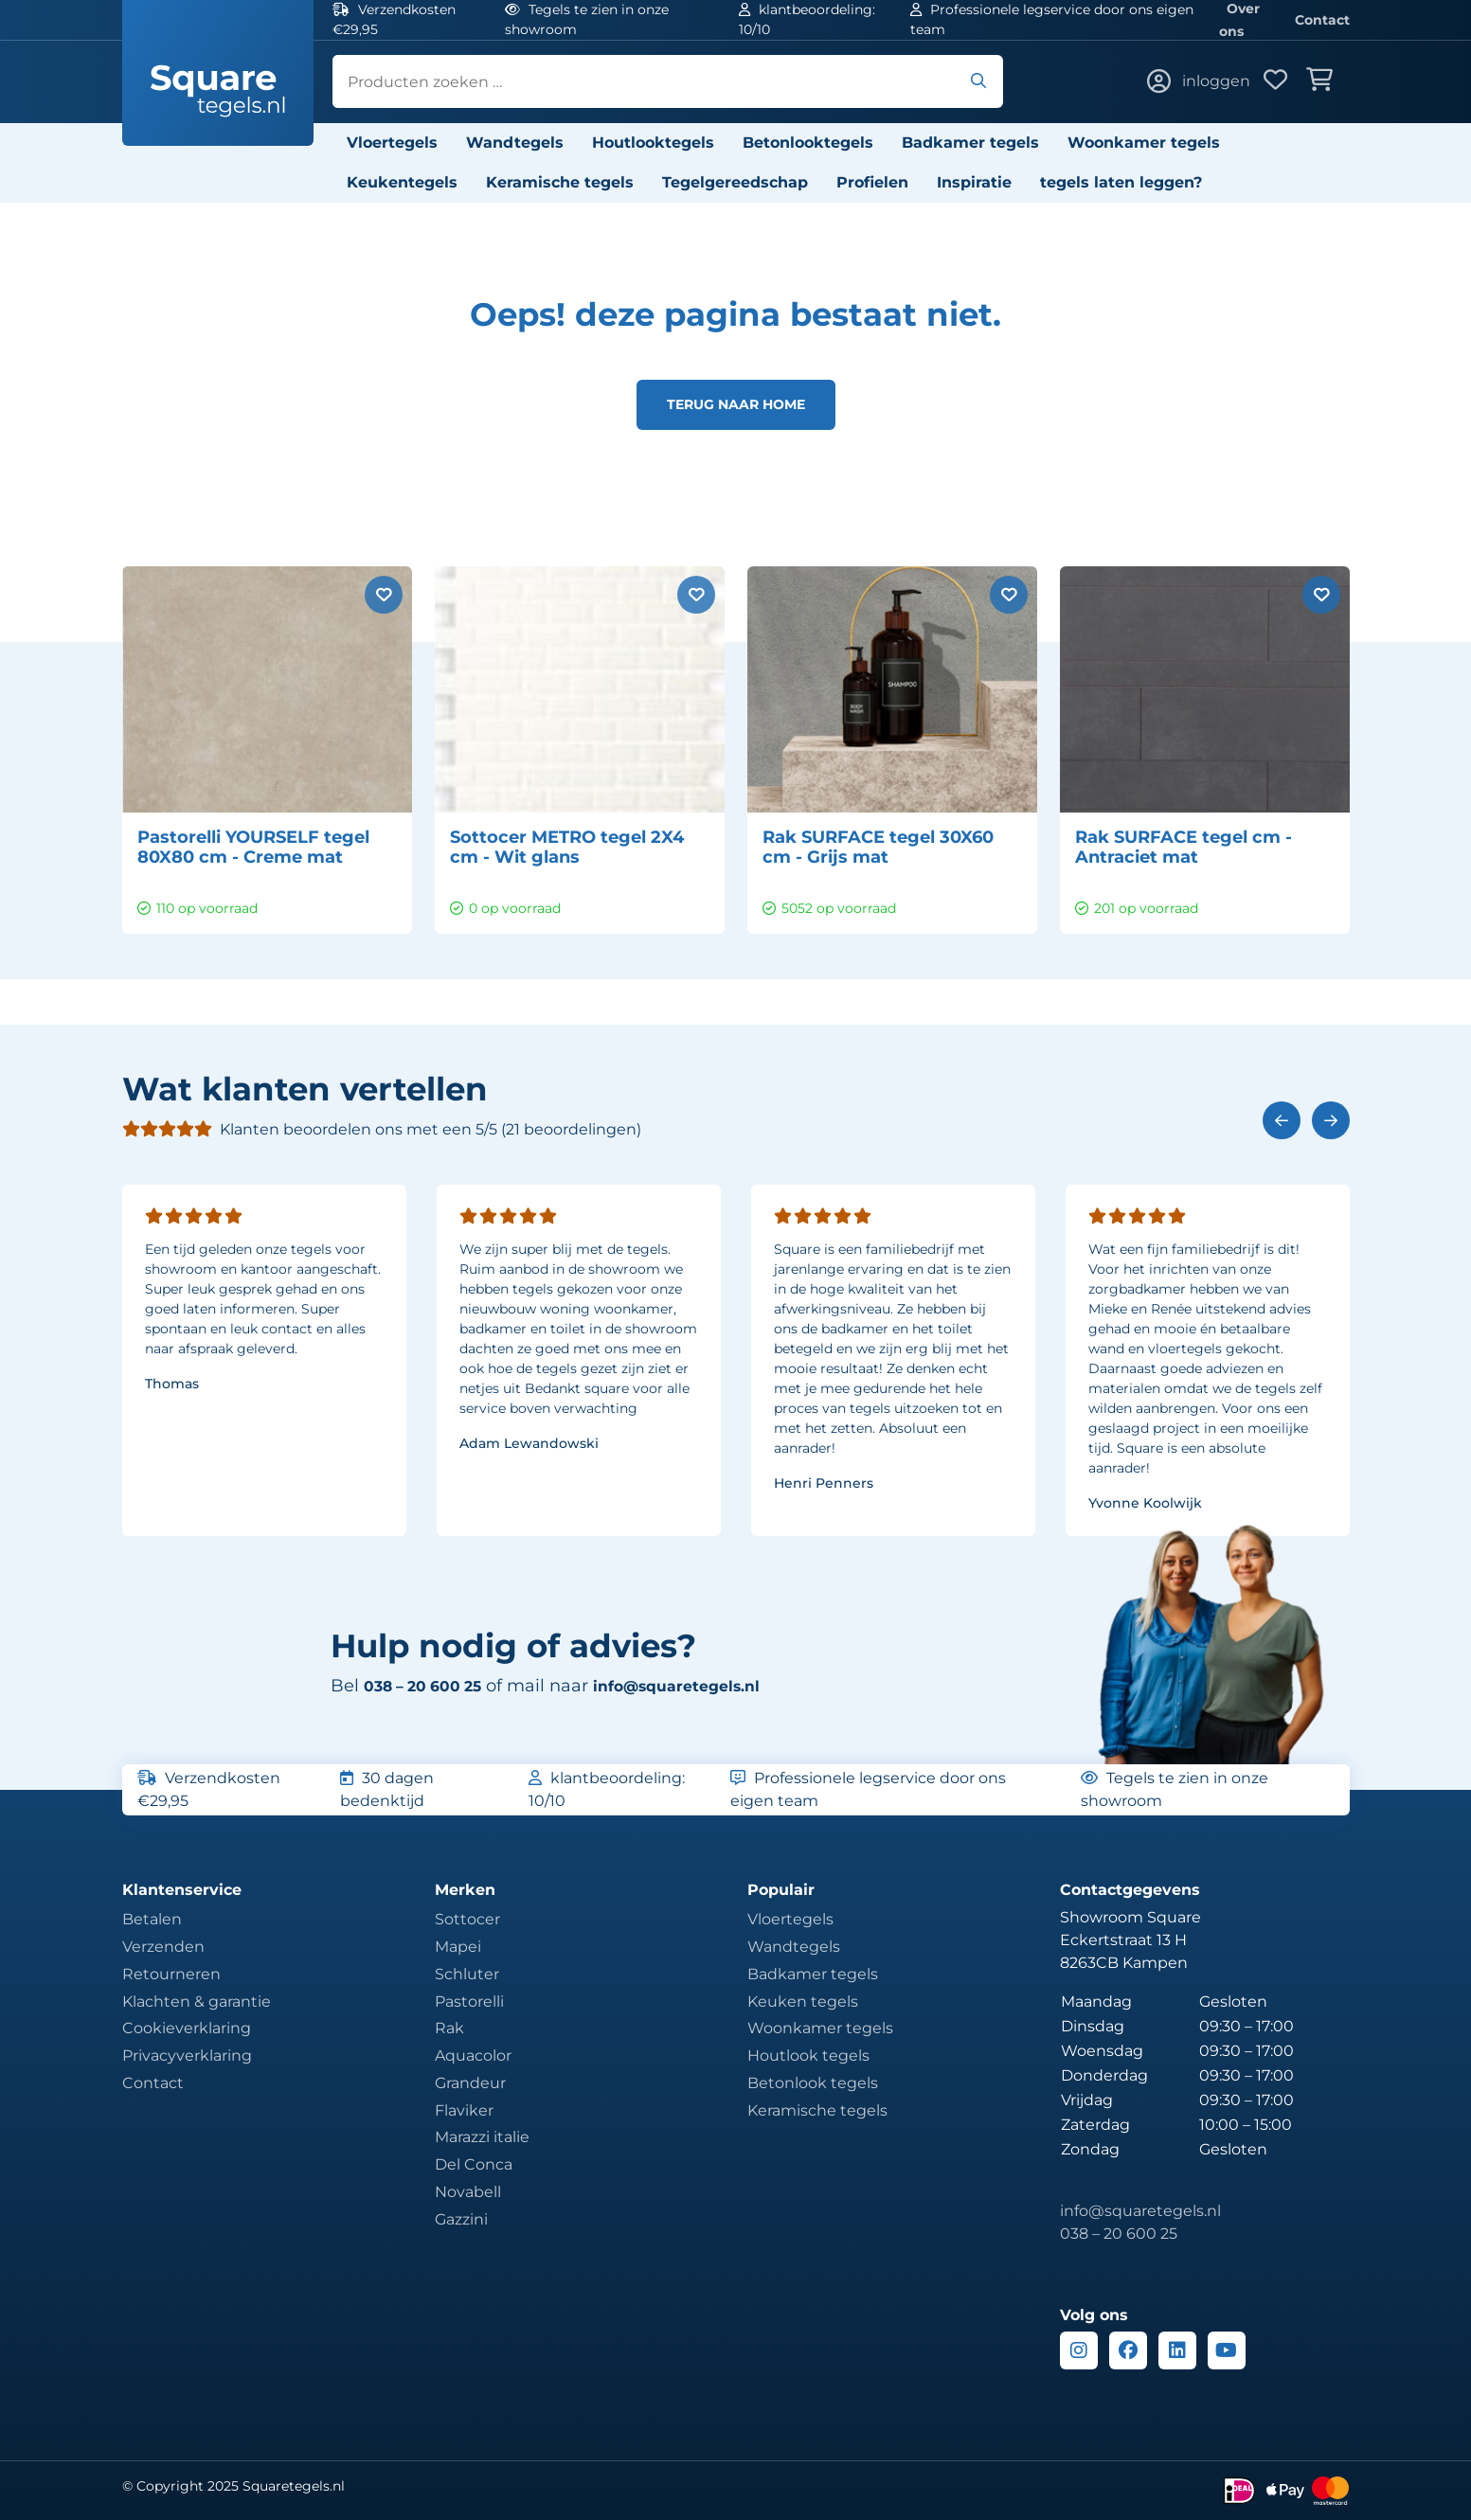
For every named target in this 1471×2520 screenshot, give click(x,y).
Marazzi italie (482, 2137)
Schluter (467, 1974)
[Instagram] (1079, 2350)
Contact (1322, 19)
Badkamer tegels (970, 143)
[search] (667, 81)
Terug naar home (736, 404)
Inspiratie (974, 182)
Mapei (458, 1947)
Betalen (152, 1919)
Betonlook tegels (812, 2083)
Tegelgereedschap (735, 182)
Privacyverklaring (187, 2055)
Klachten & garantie (196, 2002)
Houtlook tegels (808, 2055)
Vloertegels (392, 143)
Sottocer (467, 1919)
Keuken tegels (802, 2002)
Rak (449, 2028)
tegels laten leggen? (1121, 182)
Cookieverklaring (186, 2028)
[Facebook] (1128, 2350)
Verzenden (163, 1947)
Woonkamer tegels (1143, 143)
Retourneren (171, 1974)
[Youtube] (1227, 2350)
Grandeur (470, 2083)
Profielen (872, 182)
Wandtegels (515, 143)
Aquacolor (473, 2055)
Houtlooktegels (653, 143)
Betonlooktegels (808, 143)
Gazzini (461, 2219)
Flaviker (464, 2110)
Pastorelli (469, 2002)
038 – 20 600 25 (1118, 2234)
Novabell (468, 2192)
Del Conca (473, 2164)
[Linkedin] (1177, 2350)
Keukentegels (402, 182)
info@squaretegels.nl (706, 1685)
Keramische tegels (560, 182)
